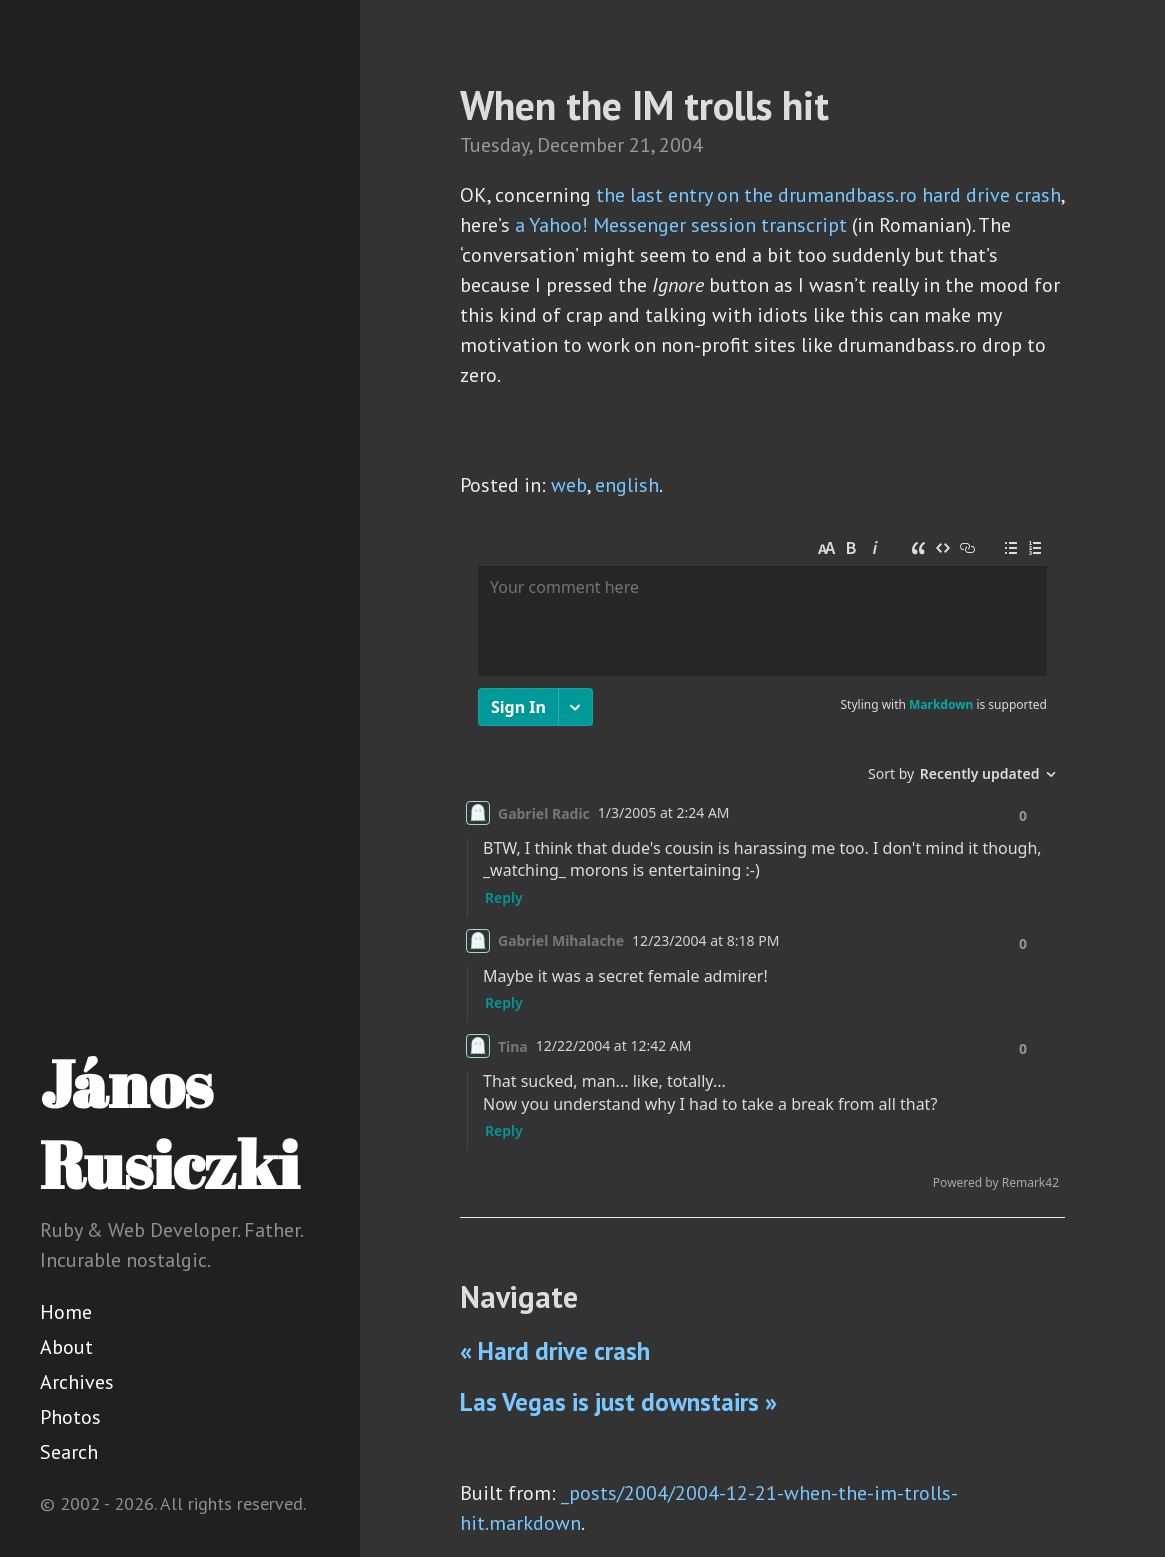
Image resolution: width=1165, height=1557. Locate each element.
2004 (681, 145)
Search (69, 1452)
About (66, 1347)
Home (66, 1312)
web (569, 485)
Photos (70, 1417)
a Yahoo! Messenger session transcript (681, 225)
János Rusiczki (169, 1123)
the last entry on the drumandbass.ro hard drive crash (828, 195)
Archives (77, 1382)
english (627, 485)
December (580, 145)
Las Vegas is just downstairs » (618, 1402)
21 (640, 145)
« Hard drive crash (555, 1351)
